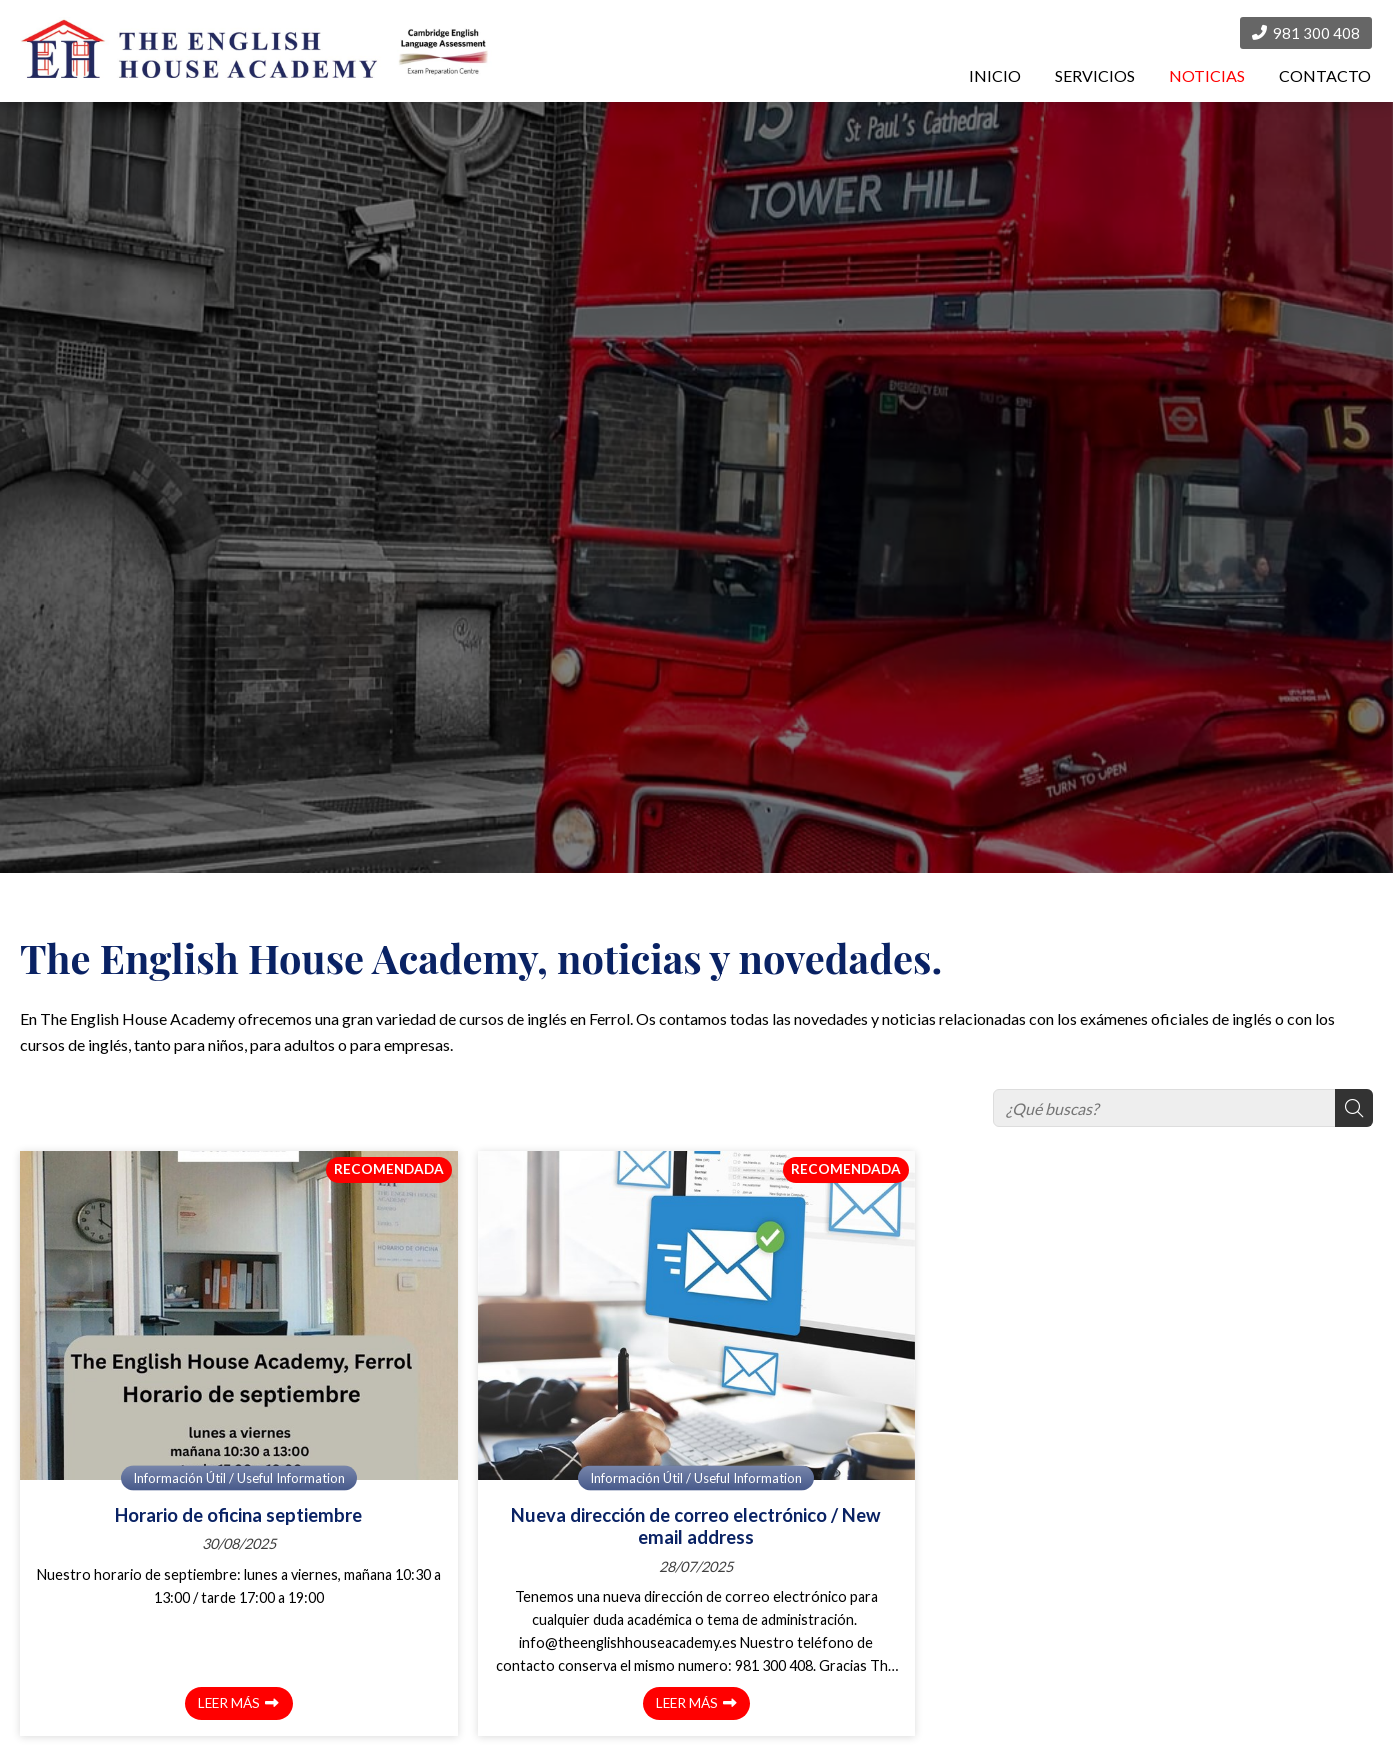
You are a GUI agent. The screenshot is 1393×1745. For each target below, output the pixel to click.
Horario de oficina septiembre (238, 1515)
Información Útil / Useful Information (239, 1477)
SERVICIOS (1095, 76)
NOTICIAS (1207, 76)
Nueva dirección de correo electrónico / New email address (696, 1526)
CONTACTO (1325, 76)
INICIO (995, 76)
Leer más (229, 1703)
